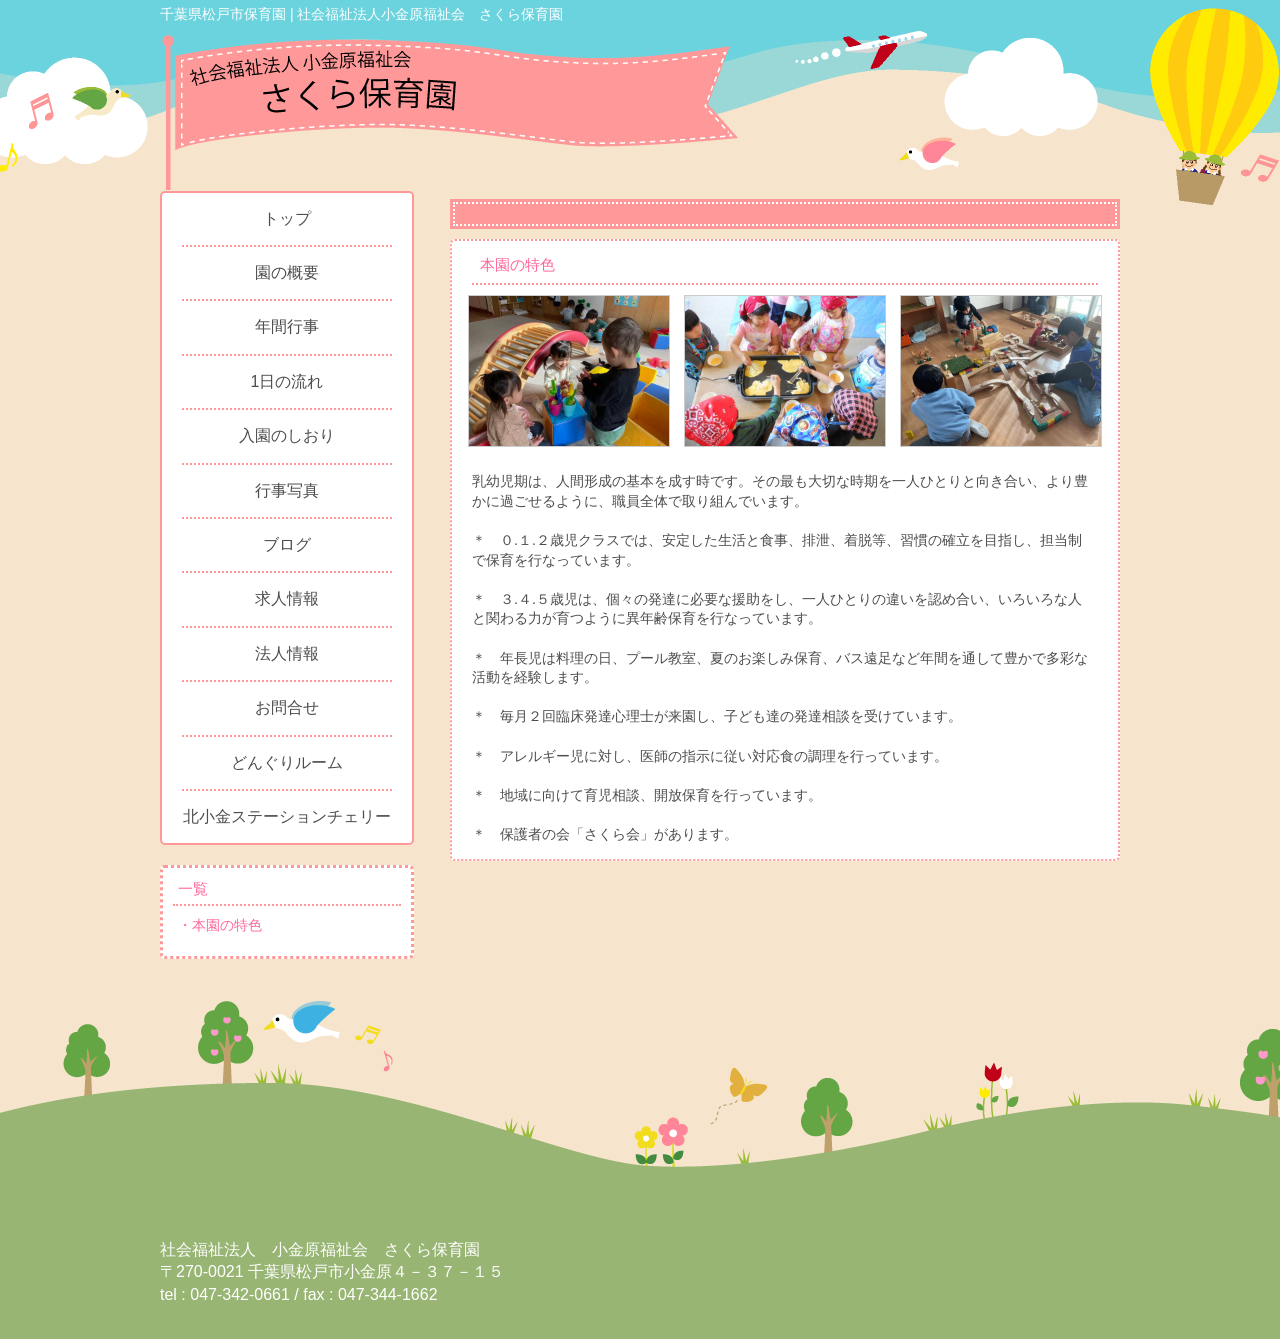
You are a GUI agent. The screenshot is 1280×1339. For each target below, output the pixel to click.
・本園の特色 (220, 925)
